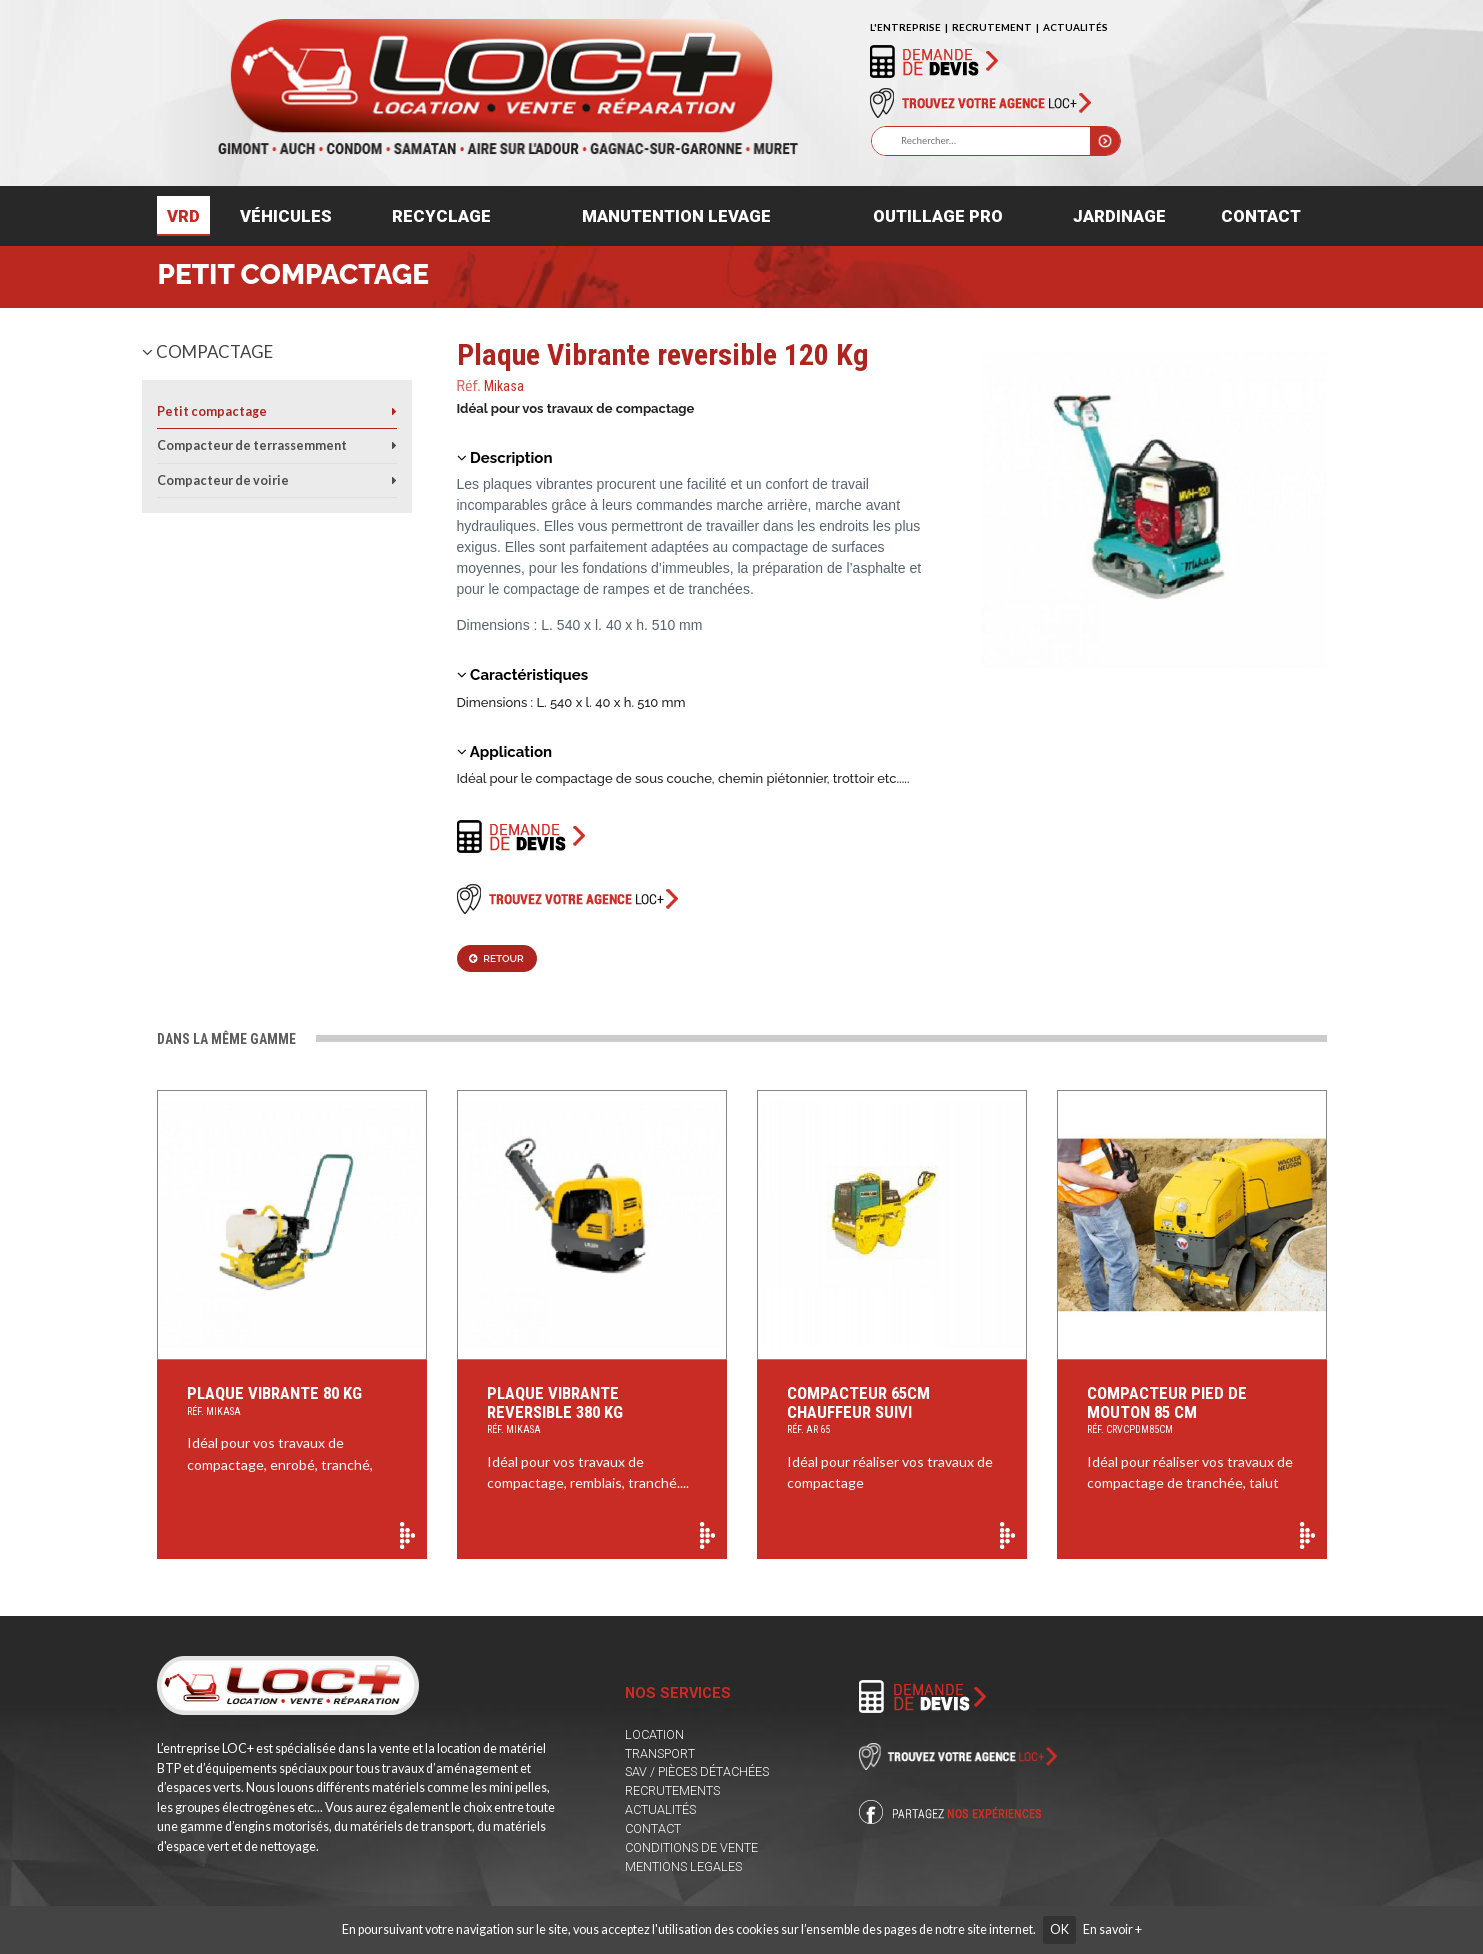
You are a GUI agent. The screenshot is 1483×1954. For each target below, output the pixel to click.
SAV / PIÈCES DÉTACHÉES (697, 1771)
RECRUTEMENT (992, 27)
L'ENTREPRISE (905, 27)
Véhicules (286, 216)
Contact (1261, 216)
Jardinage (1119, 216)
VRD (183, 216)
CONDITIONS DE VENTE (691, 1847)
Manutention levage (676, 216)
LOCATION (654, 1734)
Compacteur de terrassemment (252, 445)
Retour (496, 958)
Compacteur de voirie (223, 480)
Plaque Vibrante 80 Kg (292, 1402)
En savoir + (1112, 1929)
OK (1059, 1929)
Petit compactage (293, 274)
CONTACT (653, 1828)
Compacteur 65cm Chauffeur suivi (892, 1411)
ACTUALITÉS (1075, 27)
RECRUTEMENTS (672, 1790)
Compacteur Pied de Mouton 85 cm (1192, 1411)
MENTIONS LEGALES (683, 1866)
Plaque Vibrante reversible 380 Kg (592, 1411)
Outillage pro (938, 216)
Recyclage (441, 216)
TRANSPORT (660, 1753)
